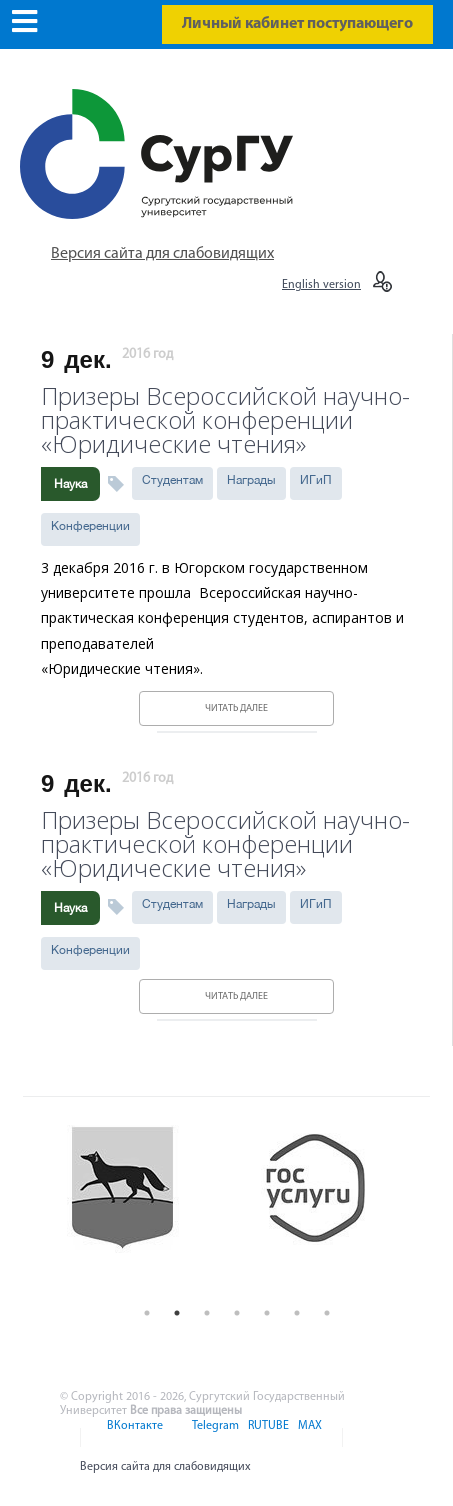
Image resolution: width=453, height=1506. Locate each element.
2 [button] (177, 1313)
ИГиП (316, 480)
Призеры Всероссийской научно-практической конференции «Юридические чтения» (225, 417)
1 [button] (147, 1313)
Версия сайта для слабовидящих (162, 254)
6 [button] (297, 1313)
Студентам (172, 480)
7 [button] (327, 1313)
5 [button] (267, 1313)
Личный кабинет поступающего (297, 24)
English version (321, 285)
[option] (140, 1207)
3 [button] (207, 1313)
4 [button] (237, 1313)
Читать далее (236, 708)
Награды (251, 480)
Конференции (90, 526)
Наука (70, 484)
